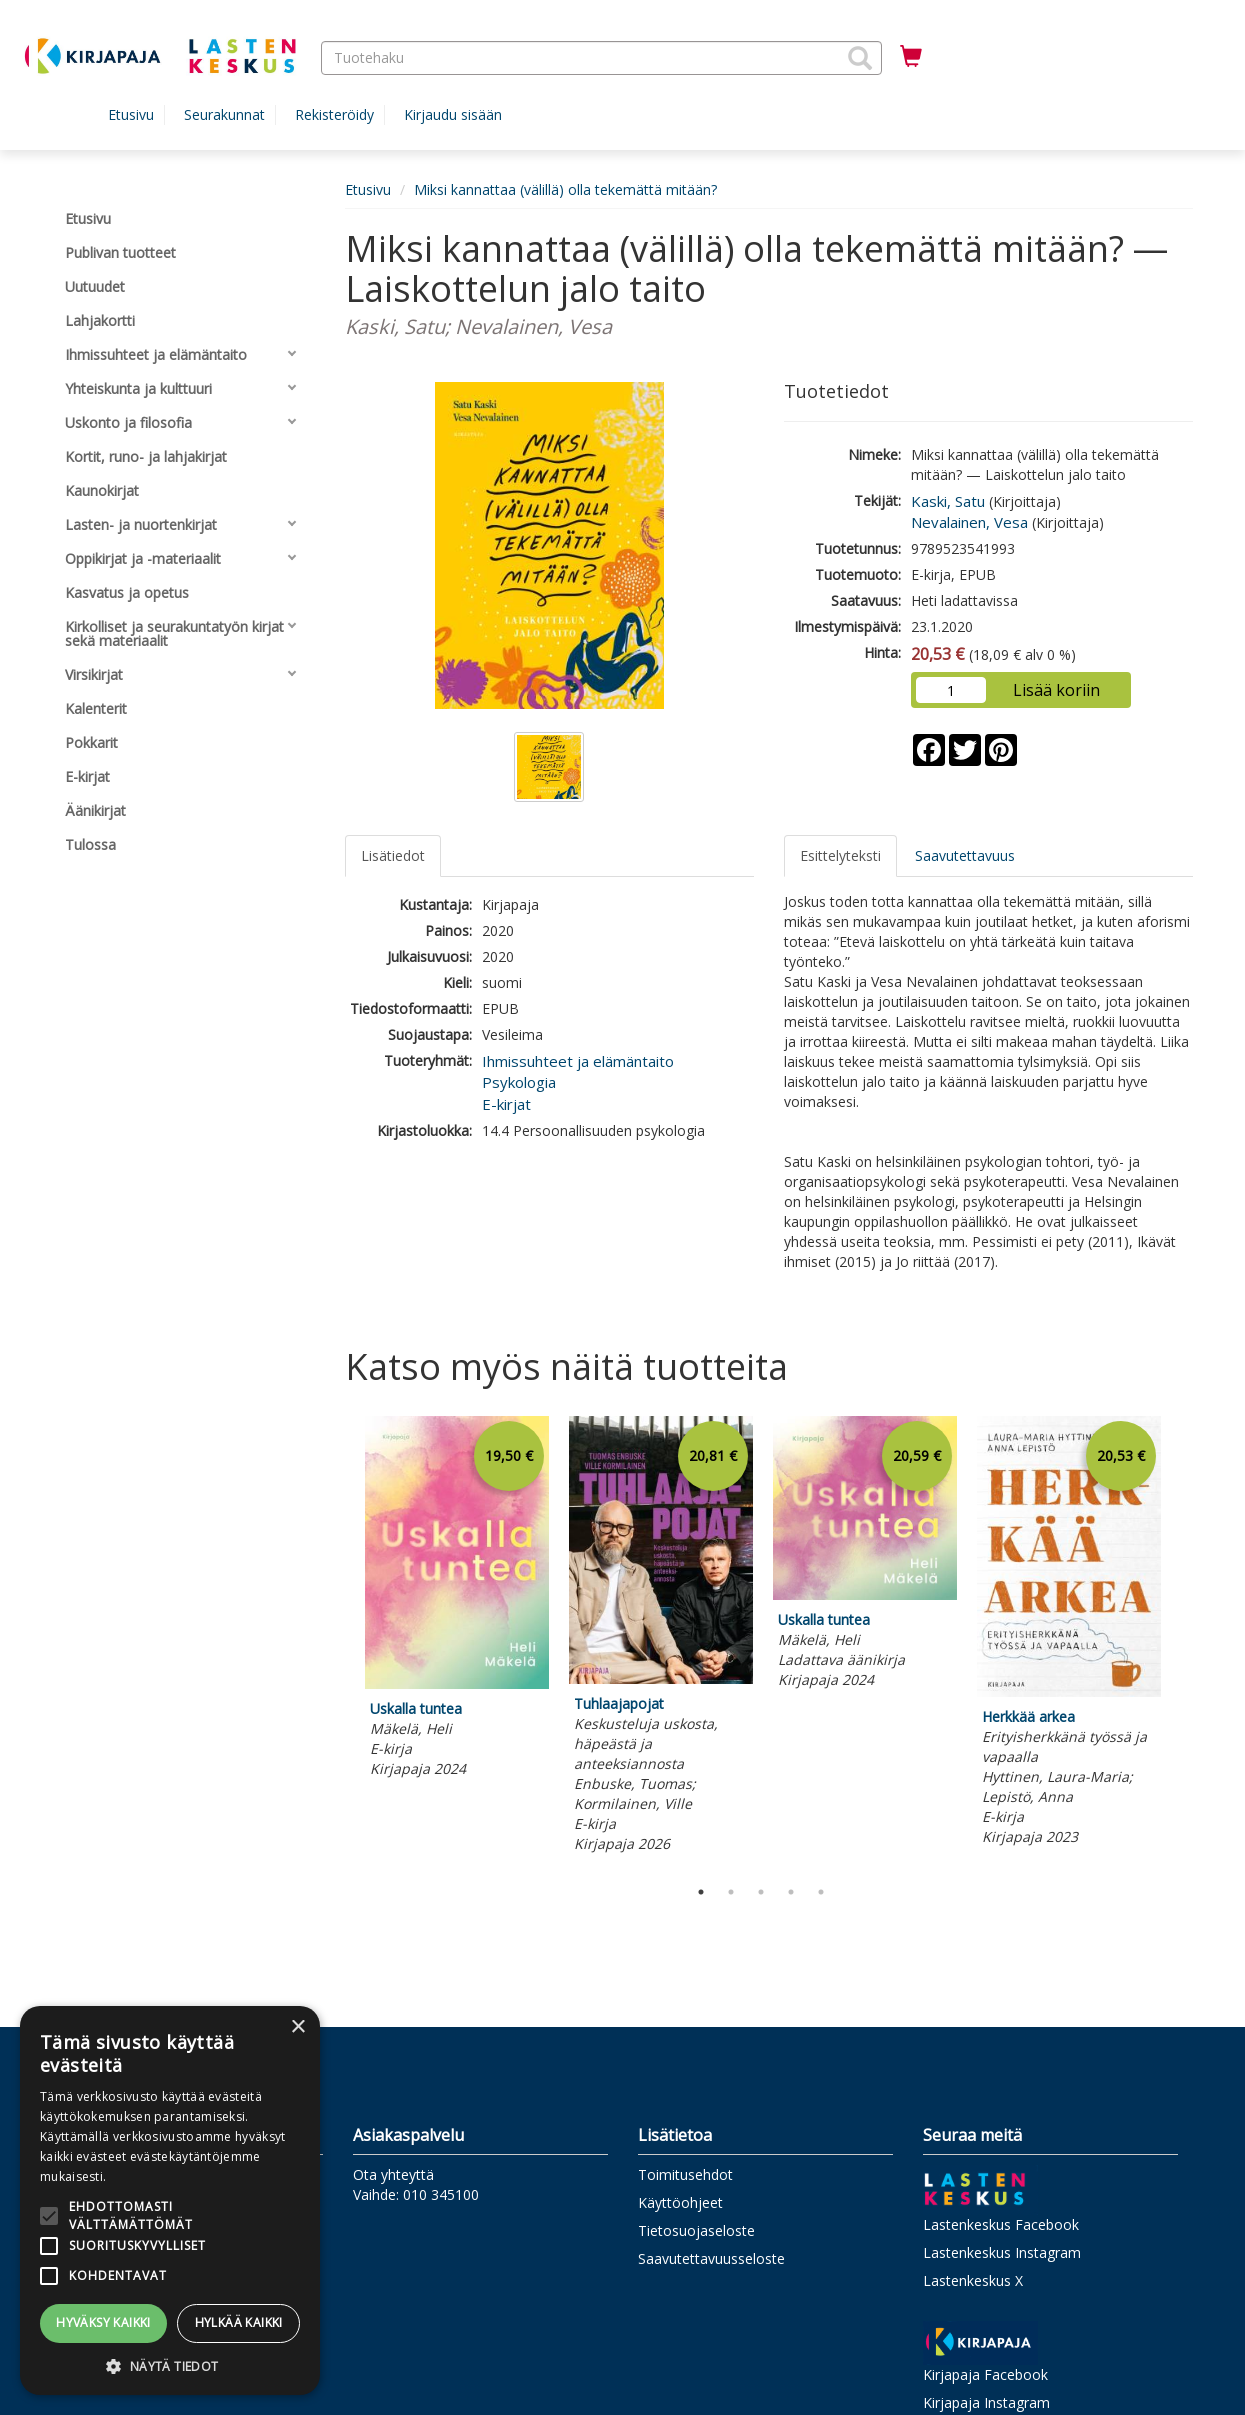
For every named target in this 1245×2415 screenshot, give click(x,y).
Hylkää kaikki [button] (239, 2322)
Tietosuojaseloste (696, 2230)
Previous (340, 1642)
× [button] (297, 2027)
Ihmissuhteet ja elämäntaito (578, 1061)
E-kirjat (506, 1104)
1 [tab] (701, 1892)
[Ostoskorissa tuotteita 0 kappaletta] (911, 57)
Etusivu (131, 114)
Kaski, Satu (948, 501)
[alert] (170, 2200)
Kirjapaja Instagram (986, 2402)
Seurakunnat (224, 114)
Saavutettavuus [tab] (965, 855)
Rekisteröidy (334, 114)
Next (1183, 1642)
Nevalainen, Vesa (969, 522)
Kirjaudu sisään (453, 114)
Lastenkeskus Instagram (1002, 2252)
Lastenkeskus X (973, 2280)
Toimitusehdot (685, 2174)
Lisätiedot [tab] (393, 855)
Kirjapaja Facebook (985, 2374)
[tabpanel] (457, 1600)
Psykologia (519, 1082)
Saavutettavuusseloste (711, 2258)
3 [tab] (761, 1892)
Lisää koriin (1056, 690)
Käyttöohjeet (680, 2202)
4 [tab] (791, 1892)
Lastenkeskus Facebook (1001, 2224)
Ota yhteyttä (393, 2174)
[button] (860, 58)
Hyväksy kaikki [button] (103, 2322)
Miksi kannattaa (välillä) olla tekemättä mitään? (565, 189)
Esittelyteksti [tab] (840, 855)
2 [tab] (731, 1892)
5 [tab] (821, 1892)
